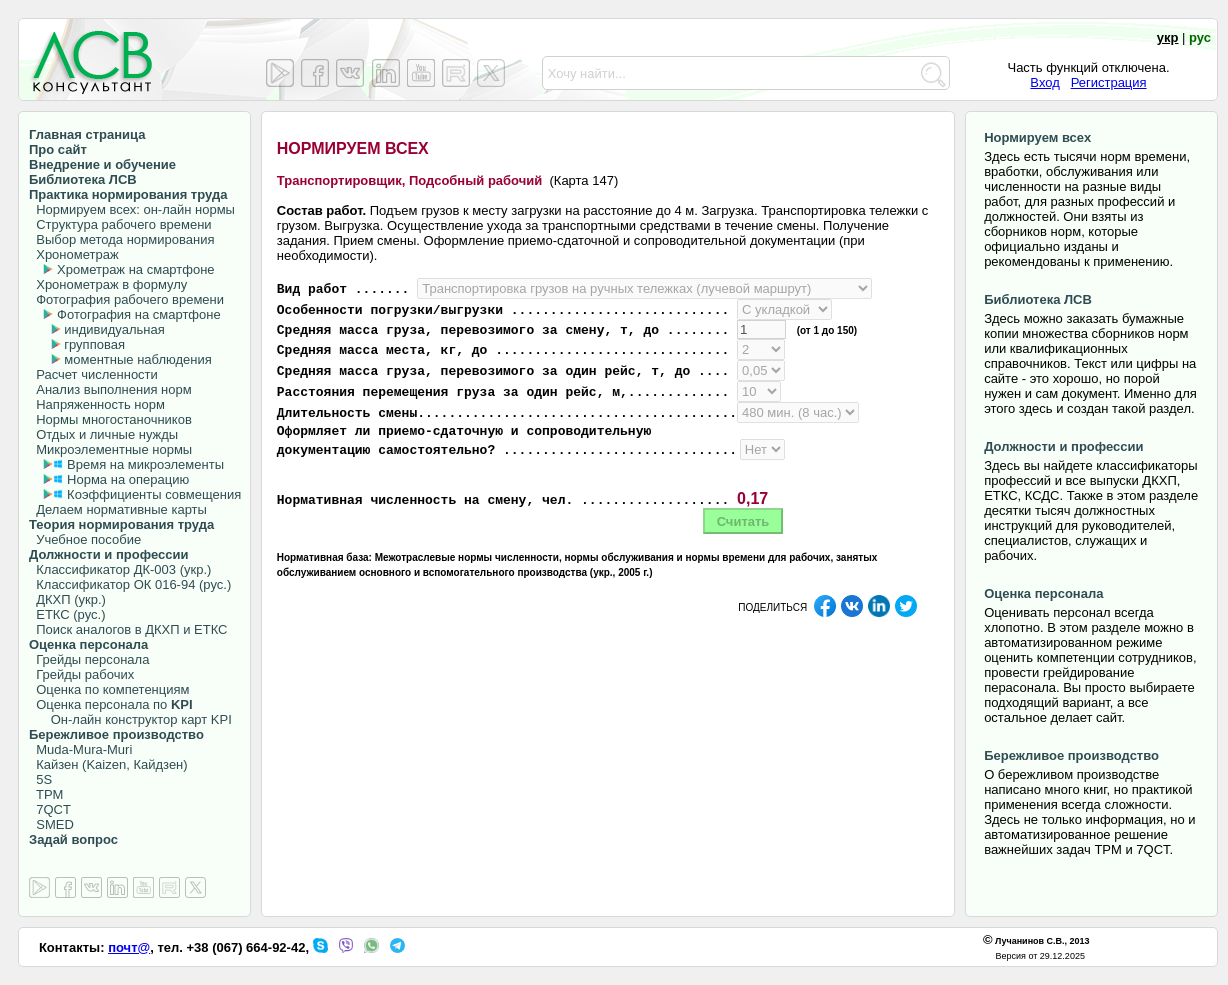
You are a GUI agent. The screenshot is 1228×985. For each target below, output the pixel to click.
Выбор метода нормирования (121, 239)
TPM (46, 794)
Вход (1044, 82)
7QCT (50, 809)
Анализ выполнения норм (110, 389)
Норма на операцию (128, 479)
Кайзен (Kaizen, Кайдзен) (108, 764)
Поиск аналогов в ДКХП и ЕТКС (128, 629)
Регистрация (1109, 82)
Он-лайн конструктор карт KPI (130, 719)
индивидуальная (114, 329)
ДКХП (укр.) (67, 599)
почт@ (129, 947)
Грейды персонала (89, 659)
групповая (94, 344)
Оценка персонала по (111, 704)
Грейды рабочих (81, 674)
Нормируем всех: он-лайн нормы (132, 209)
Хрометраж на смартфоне (136, 269)
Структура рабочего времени (120, 224)
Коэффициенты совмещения (154, 494)
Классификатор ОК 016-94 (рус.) (130, 584)
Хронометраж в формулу (108, 284)
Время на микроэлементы (145, 464)
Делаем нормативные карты (118, 509)
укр (1168, 37)
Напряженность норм (97, 404)
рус (1200, 37)
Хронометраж (74, 254)
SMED (51, 824)
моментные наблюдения (137, 359)
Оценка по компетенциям (109, 689)
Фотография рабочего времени (126, 299)
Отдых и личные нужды (103, 434)
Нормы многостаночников (110, 419)
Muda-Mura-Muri (80, 749)
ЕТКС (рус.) (67, 614)
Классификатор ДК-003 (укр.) (120, 569)
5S (40, 779)
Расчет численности (93, 374)
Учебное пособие (85, 539)
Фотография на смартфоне (139, 314)
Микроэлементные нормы (110, 449)
